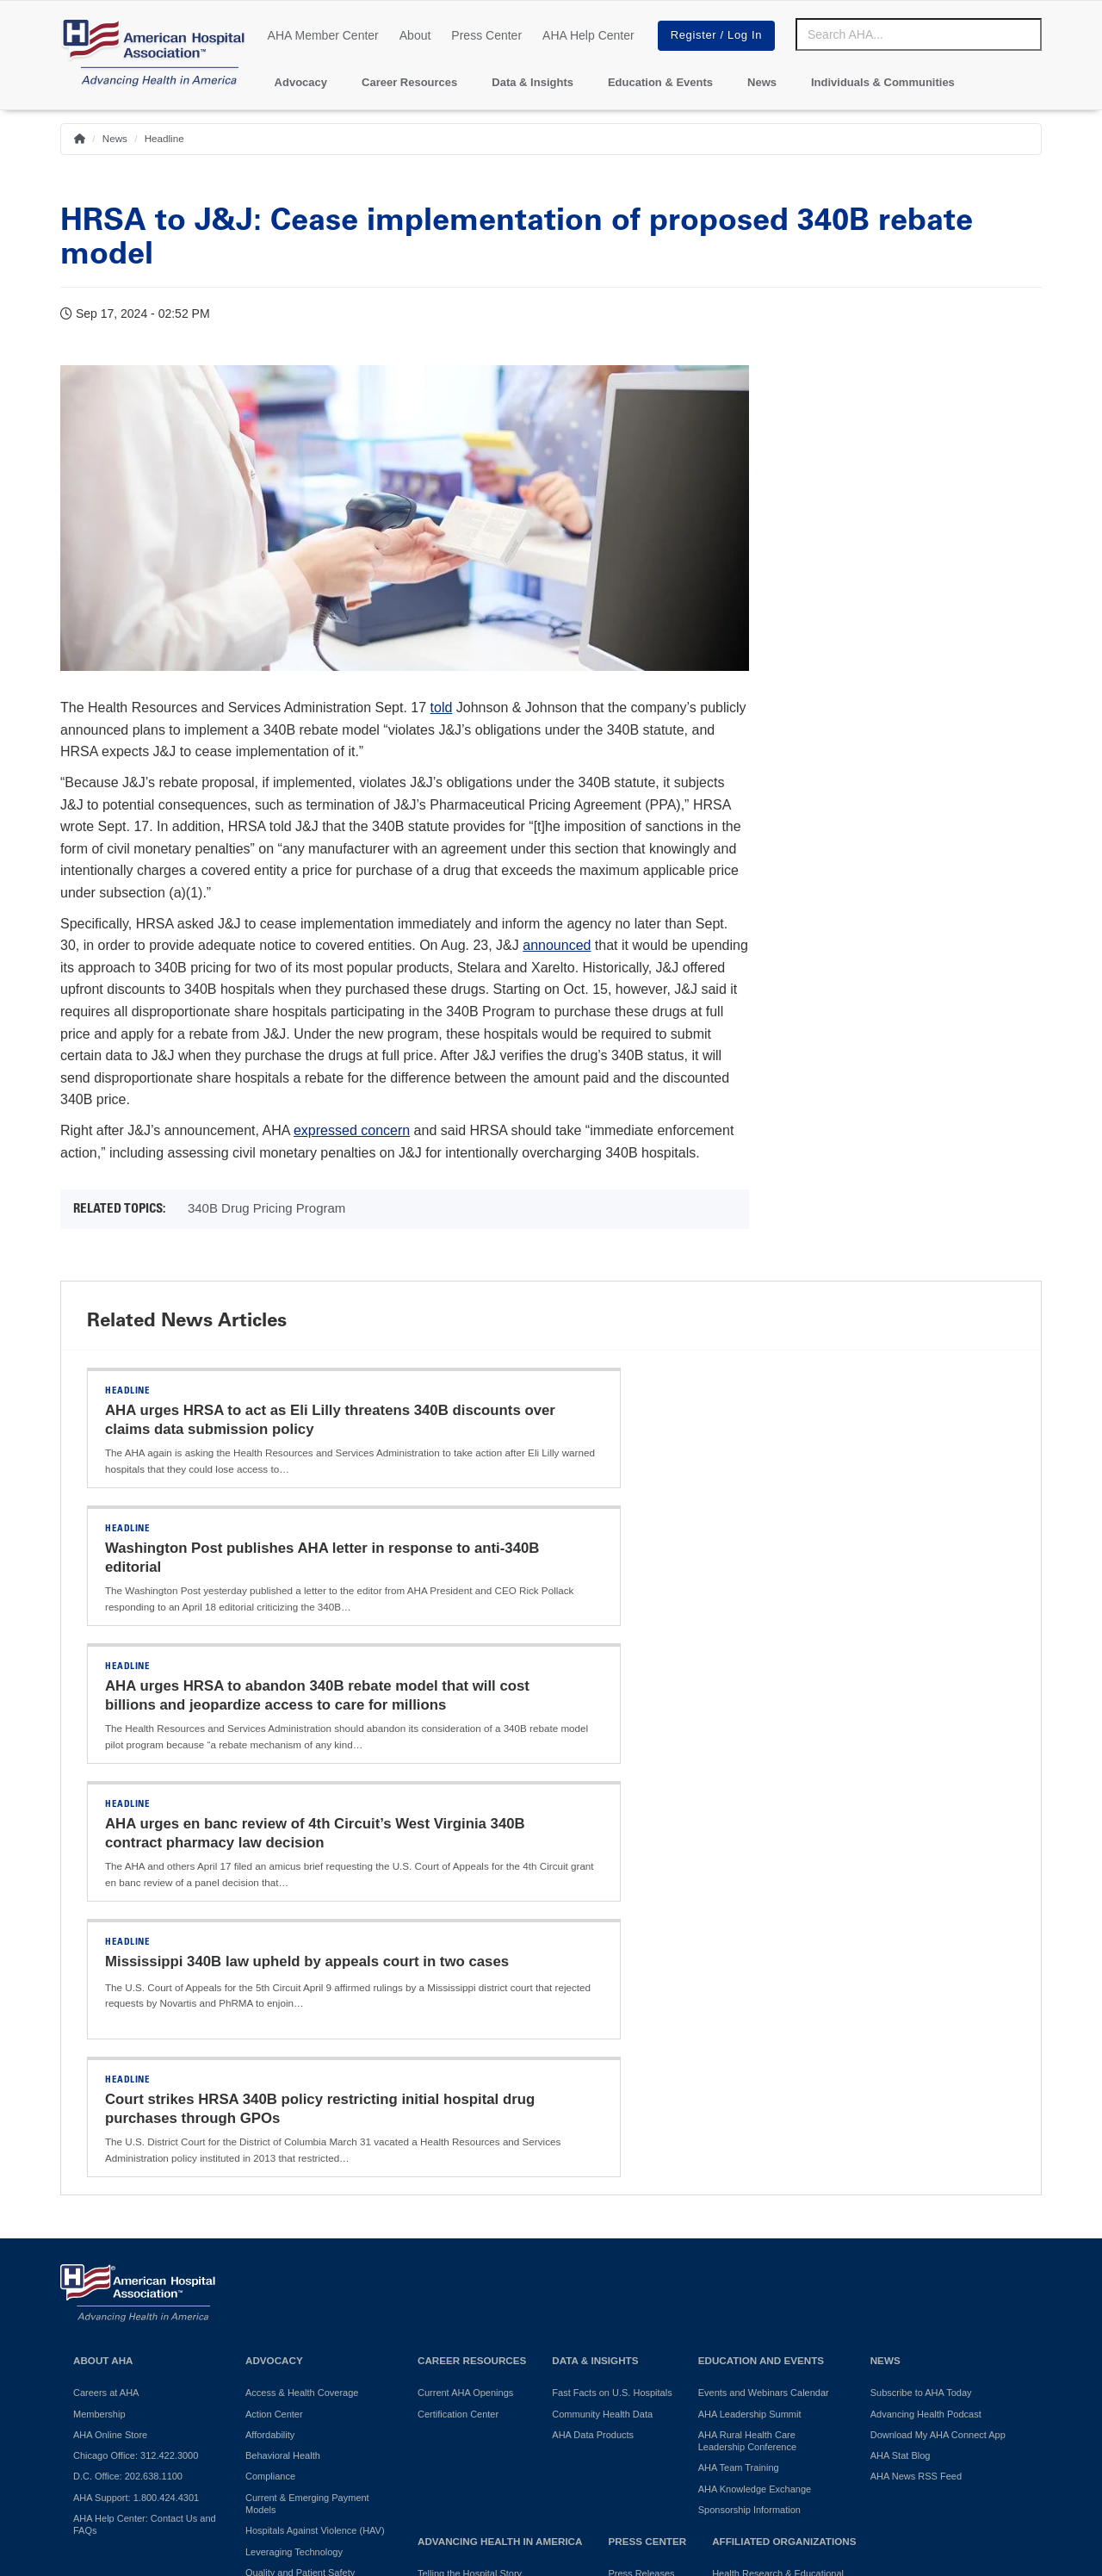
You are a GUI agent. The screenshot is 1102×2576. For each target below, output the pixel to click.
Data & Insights (532, 82)
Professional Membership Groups (782, 2286)
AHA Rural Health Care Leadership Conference (747, 2044)
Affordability (269, 2038)
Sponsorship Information (749, 2113)
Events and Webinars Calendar (763, 1996)
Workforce (266, 2272)
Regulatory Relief (281, 2230)
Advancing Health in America (500, 2145)
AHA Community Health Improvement (467, 2225)
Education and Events (761, 1964)
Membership (99, 2018)
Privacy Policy (103, 2416)
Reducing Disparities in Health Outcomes (308, 2203)
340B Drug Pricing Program (266, 1208)
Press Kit (627, 2199)
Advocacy (301, 82)
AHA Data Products (593, 2038)
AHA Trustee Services (758, 2231)
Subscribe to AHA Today (921, 1996)
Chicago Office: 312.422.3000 (135, 2059)
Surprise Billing (276, 2251)
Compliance (270, 2080)
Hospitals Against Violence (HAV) (315, 2134)
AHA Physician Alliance (760, 2211)
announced (557, 945)
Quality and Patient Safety (300, 2176)
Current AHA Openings (465, 1996)
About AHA (103, 1964)
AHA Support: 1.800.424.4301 (136, 2101)
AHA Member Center (323, 35)
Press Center (486, 35)
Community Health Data (602, 2018)
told (441, 707)
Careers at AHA (106, 1996)
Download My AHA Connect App (938, 2038)
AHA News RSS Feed (916, 2080)
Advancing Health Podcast (925, 2018)
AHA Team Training (738, 2071)
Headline (164, 138)
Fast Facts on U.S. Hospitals (612, 1996)
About (415, 35)
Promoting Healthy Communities (486, 2199)
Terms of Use (490, 2416)
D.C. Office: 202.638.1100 (128, 2080)
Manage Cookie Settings (619, 2416)
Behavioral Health (282, 2059)
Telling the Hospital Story (470, 2177)
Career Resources (409, 82)
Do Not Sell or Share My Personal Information (298, 2416)
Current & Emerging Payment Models (307, 2107)
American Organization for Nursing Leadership (784, 2259)
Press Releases (641, 2177)
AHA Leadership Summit (750, 2018)
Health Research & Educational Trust (778, 2183)
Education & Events (660, 82)
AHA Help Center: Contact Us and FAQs (144, 2128)
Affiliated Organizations (784, 2145)
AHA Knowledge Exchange (754, 2093)
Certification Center (458, 2018)
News (762, 82)
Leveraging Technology (294, 2156)
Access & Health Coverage (301, 1996)
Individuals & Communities (883, 82)
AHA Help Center (588, 35)
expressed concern (352, 1130)
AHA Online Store (110, 2038)
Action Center (274, 2018)
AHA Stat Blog (900, 2059)
